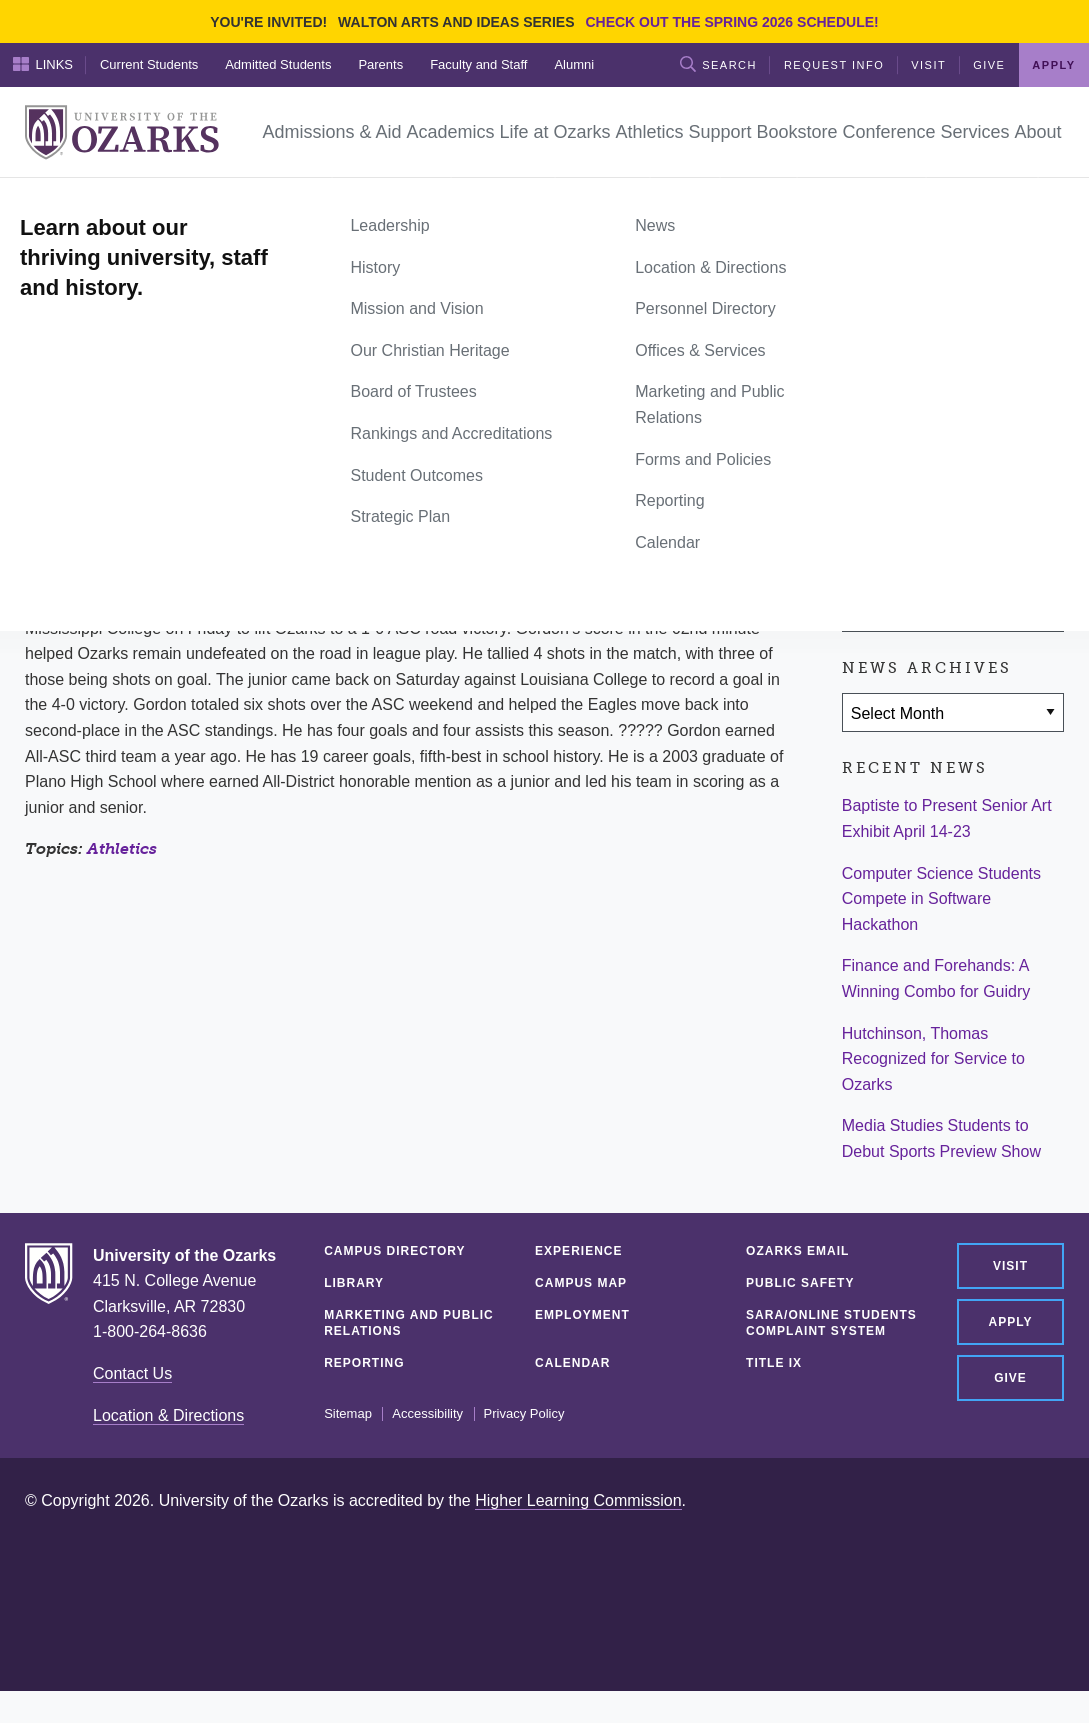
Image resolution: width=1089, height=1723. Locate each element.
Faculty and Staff (478, 64)
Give (989, 65)
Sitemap (348, 1414)
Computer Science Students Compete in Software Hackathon (941, 899)
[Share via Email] (984, 495)
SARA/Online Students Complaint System (831, 1323)
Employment (582, 1315)
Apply (1053, 65)
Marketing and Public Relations (409, 1323)
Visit (928, 65)
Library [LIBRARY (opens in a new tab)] (354, 1283)
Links (43, 64)
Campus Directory (394, 1251)
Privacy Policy (524, 1414)
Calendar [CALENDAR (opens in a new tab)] (572, 1363)
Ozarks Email (797, 1251)
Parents (380, 64)
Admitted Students (278, 64)
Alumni (574, 64)
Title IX (774, 1363)
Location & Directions (168, 1415)
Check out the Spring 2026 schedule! (731, 22)
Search (718, 64)
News (100, 200)
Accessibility (427, 1414)
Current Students (149, 64)
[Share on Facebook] (867, 495)
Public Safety (800, 1283)
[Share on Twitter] (925, 495)
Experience (578, 1251)
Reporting (364, 1363)
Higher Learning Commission (578, 1500)
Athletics (122, 848)
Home (47, 200)
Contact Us (132, 1373)
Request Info (834, 65)
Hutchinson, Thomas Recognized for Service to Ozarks (933, 1059)
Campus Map (581, 1283)
